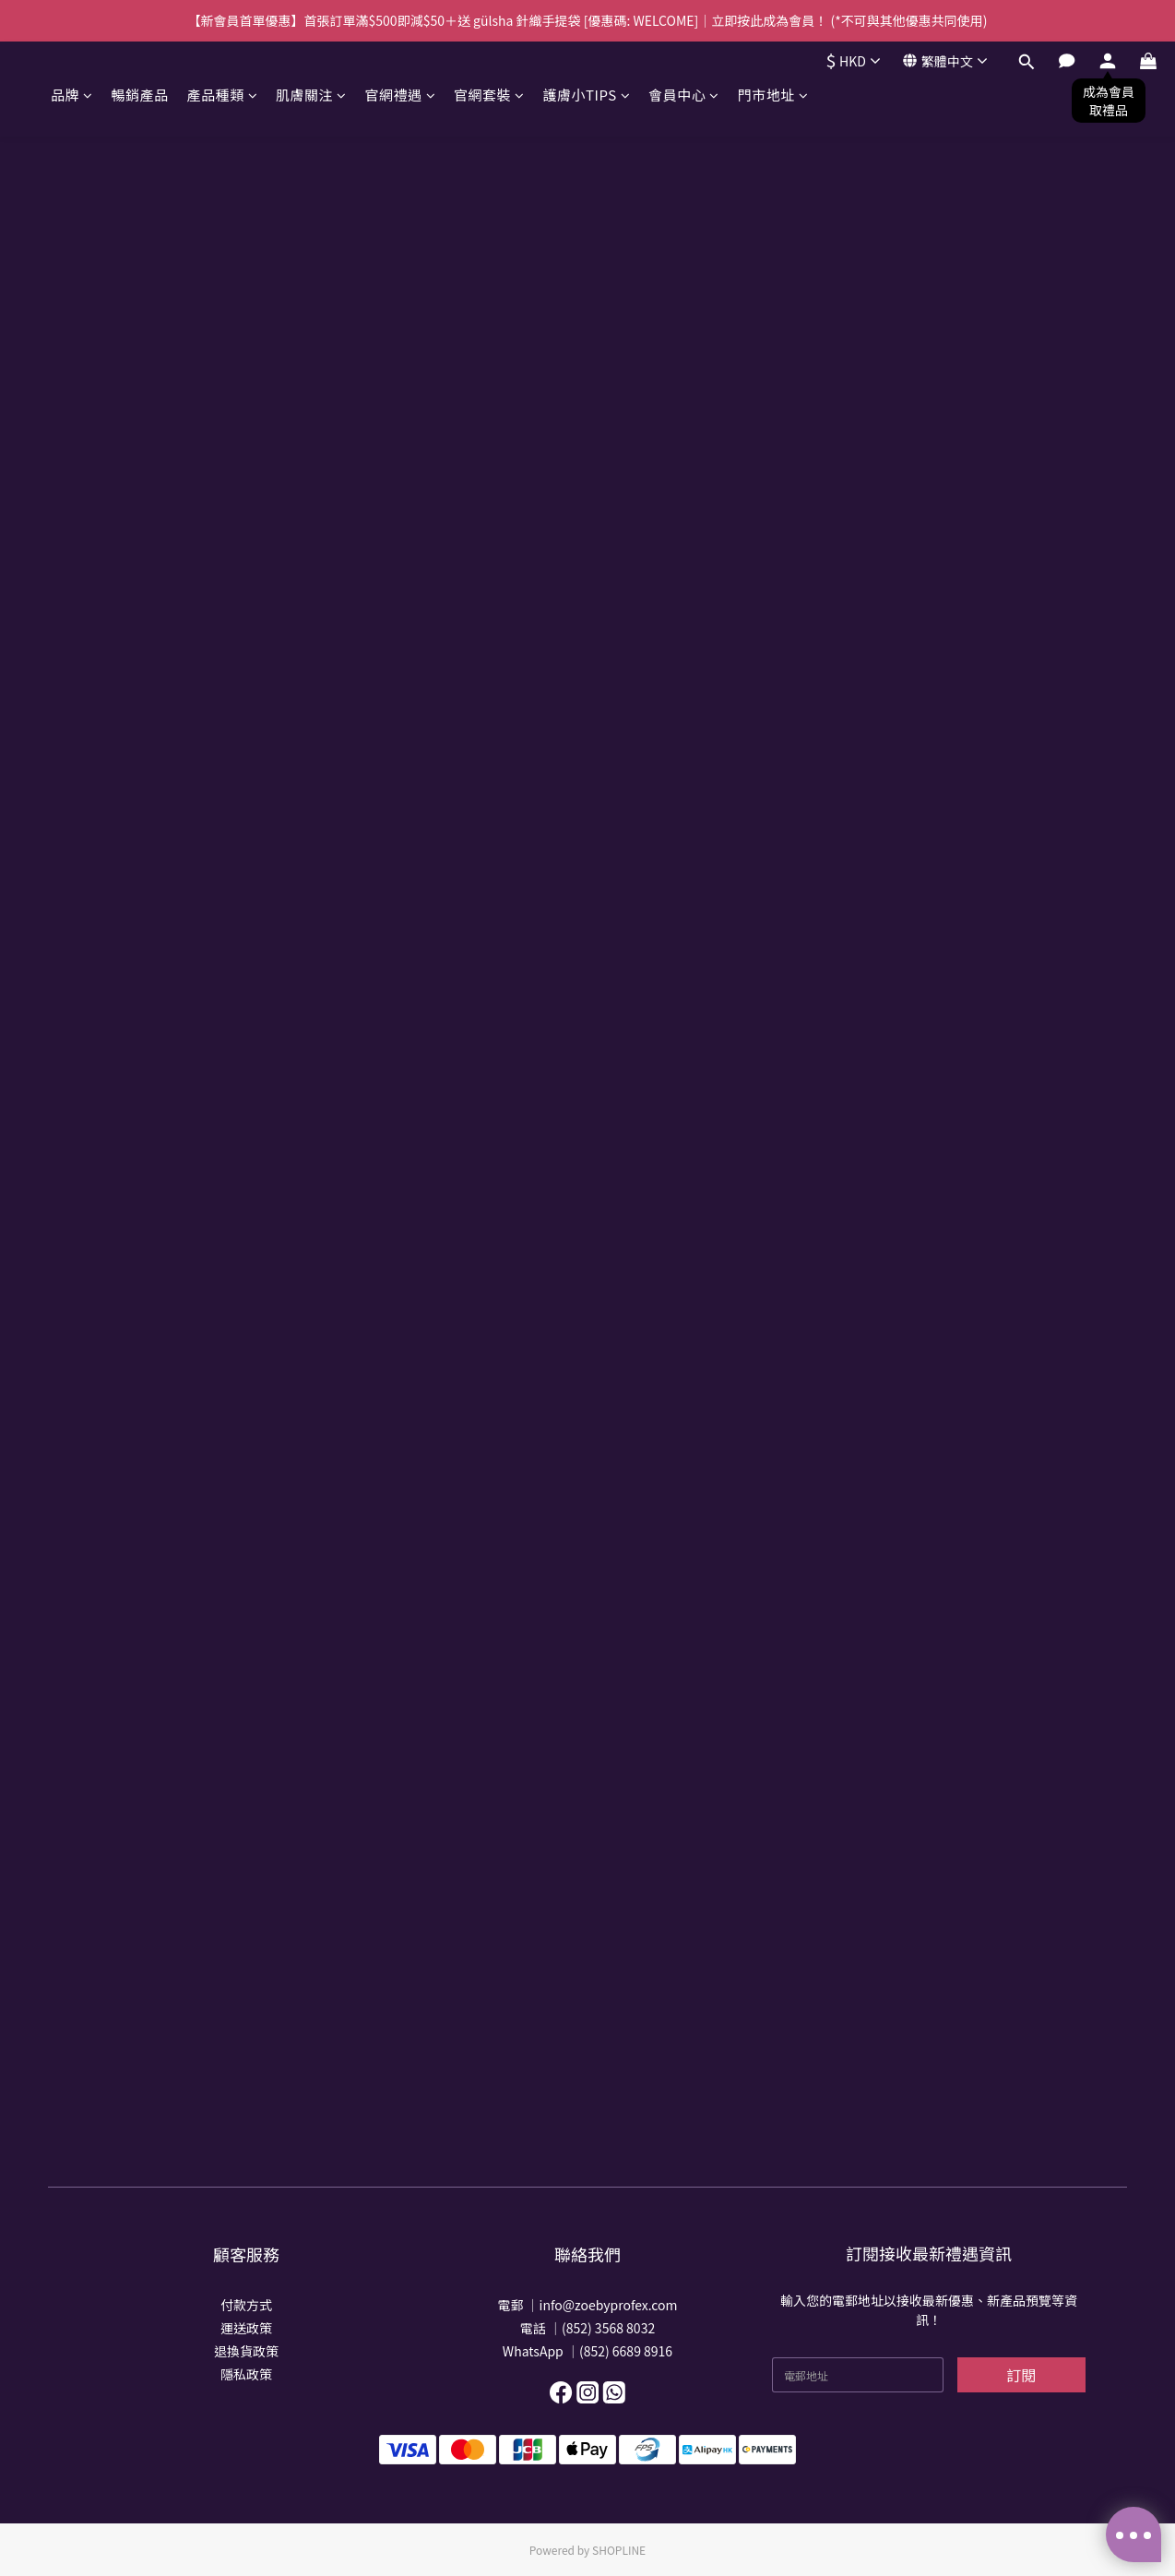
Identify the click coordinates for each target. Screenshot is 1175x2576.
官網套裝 (489, 94)
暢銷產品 (140, 94)
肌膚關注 (311, 94)
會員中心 (683, 94)
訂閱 (1021, 2375)
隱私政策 (246, 2374)
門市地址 (773, 94)
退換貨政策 (246, 2351)
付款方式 (246, 2305)
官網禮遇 (400, 94)
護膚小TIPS (587, 94)
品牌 (72, 94)
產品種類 (222, 94)
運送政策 (246, 2328)
